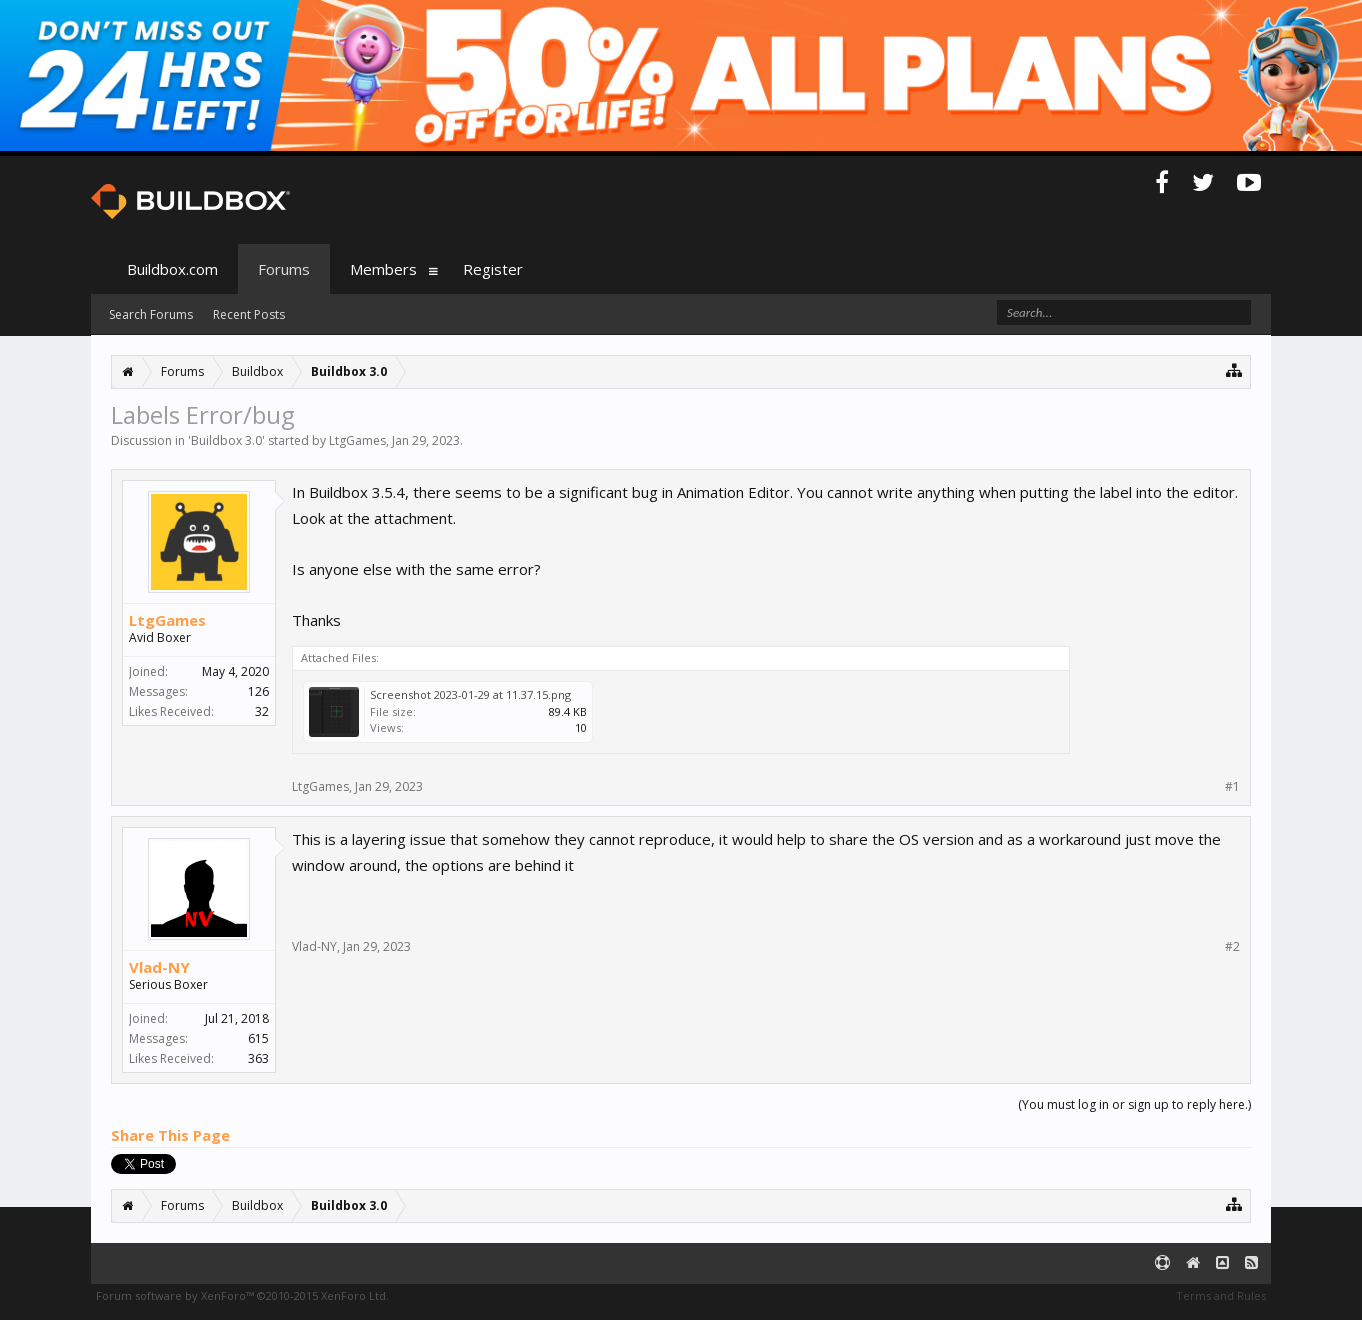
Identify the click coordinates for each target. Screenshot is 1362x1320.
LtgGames (357, 440)
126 (258, 691)
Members (383, 269)
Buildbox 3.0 (226, 440)
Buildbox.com (172, 269)
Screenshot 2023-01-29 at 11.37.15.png (470, 694)
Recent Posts (249, 314)
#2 (1232, 947)
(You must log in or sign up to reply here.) (1134, 1104)
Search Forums (151, 314)
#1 (1232, 787)
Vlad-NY (159, 967)
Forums (284, 269)
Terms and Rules (1221, 1295)
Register (493, 269)
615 (258, 1038)
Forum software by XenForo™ (242, 1295)
